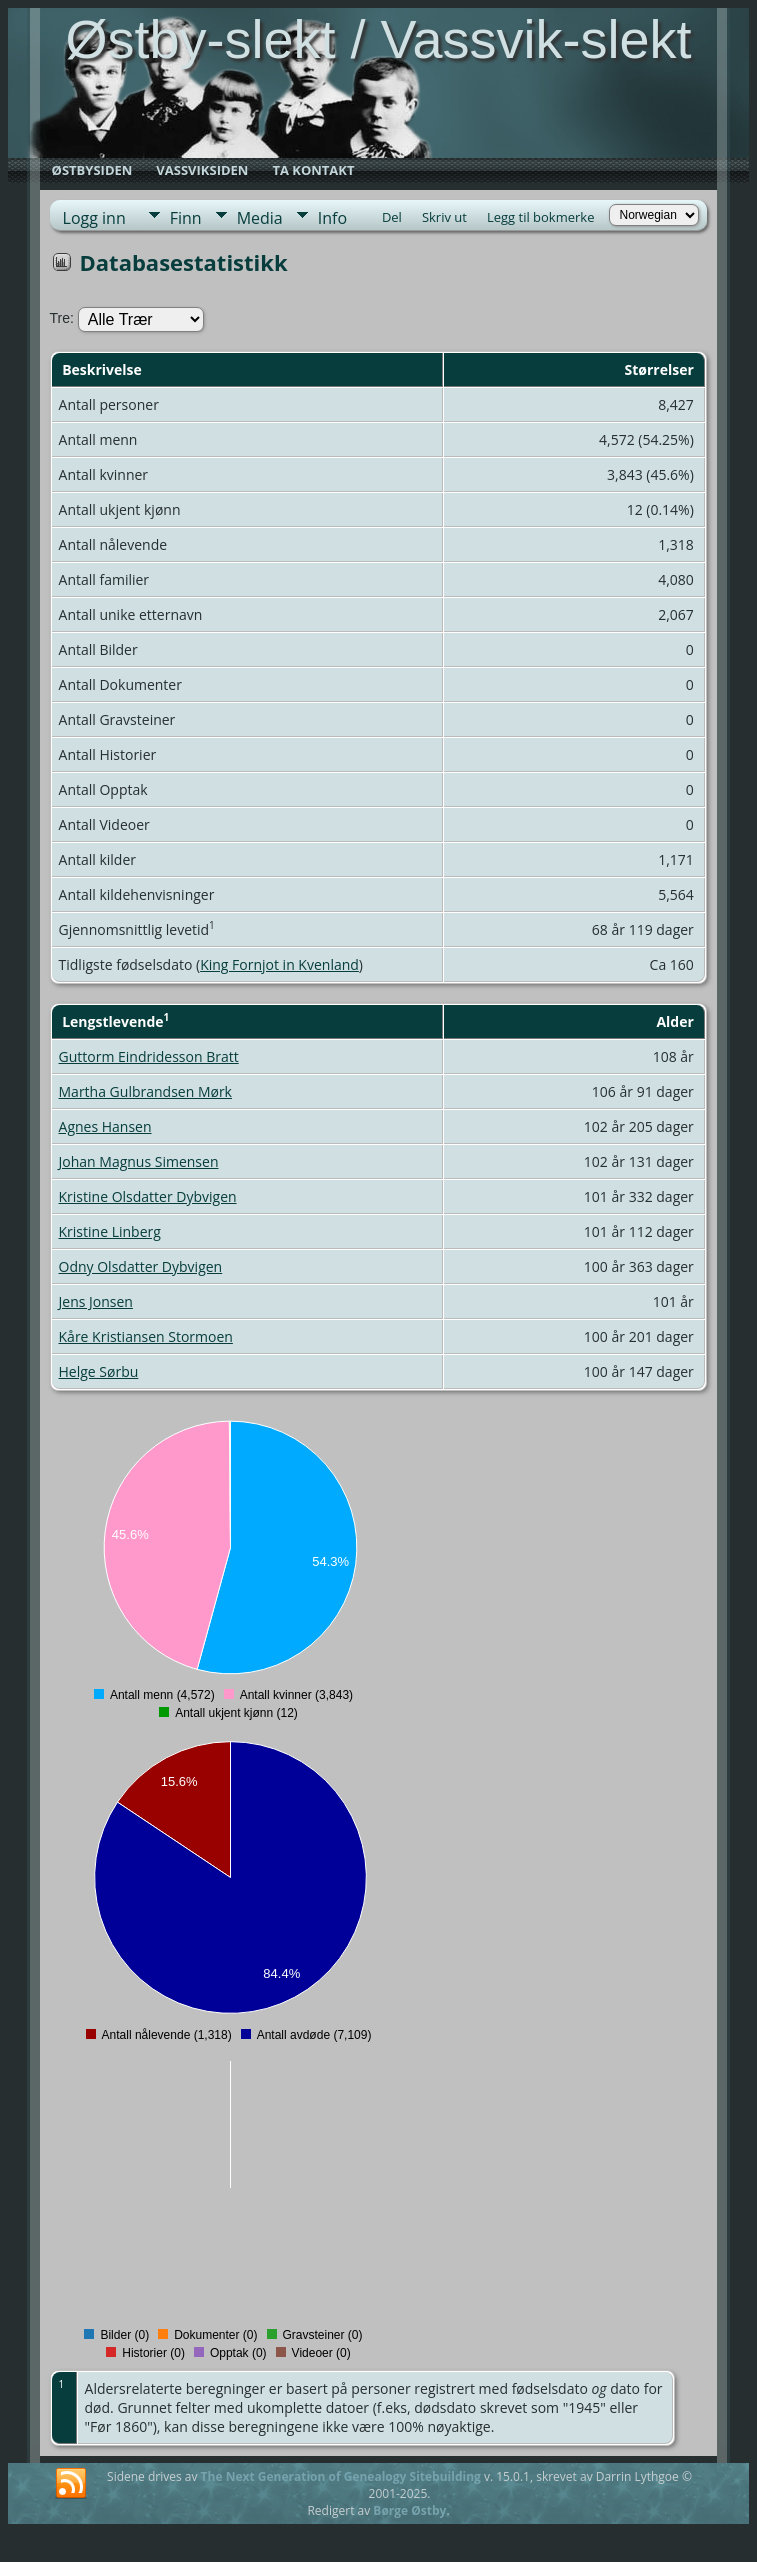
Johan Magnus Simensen (139, 1161)
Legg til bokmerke (541, 217)
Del (392, 217)
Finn (186, 218)
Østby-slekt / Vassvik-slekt (378, 39)
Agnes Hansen (105, 1126)
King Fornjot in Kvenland (279, 964)
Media (260, 218)
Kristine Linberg (110, 1231)
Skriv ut (444, 217)
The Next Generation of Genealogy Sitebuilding (341, 2476)
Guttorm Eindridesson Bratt (149, 1056)
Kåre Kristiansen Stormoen (146, 1336)
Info (332, 218)
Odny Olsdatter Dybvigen (141, 1266)
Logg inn (94, 218)
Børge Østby (409, 2510)
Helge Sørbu (99, 1371)
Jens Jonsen (96, 1301)
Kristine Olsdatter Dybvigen (148, 1196)
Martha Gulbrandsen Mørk (145, 1091)
